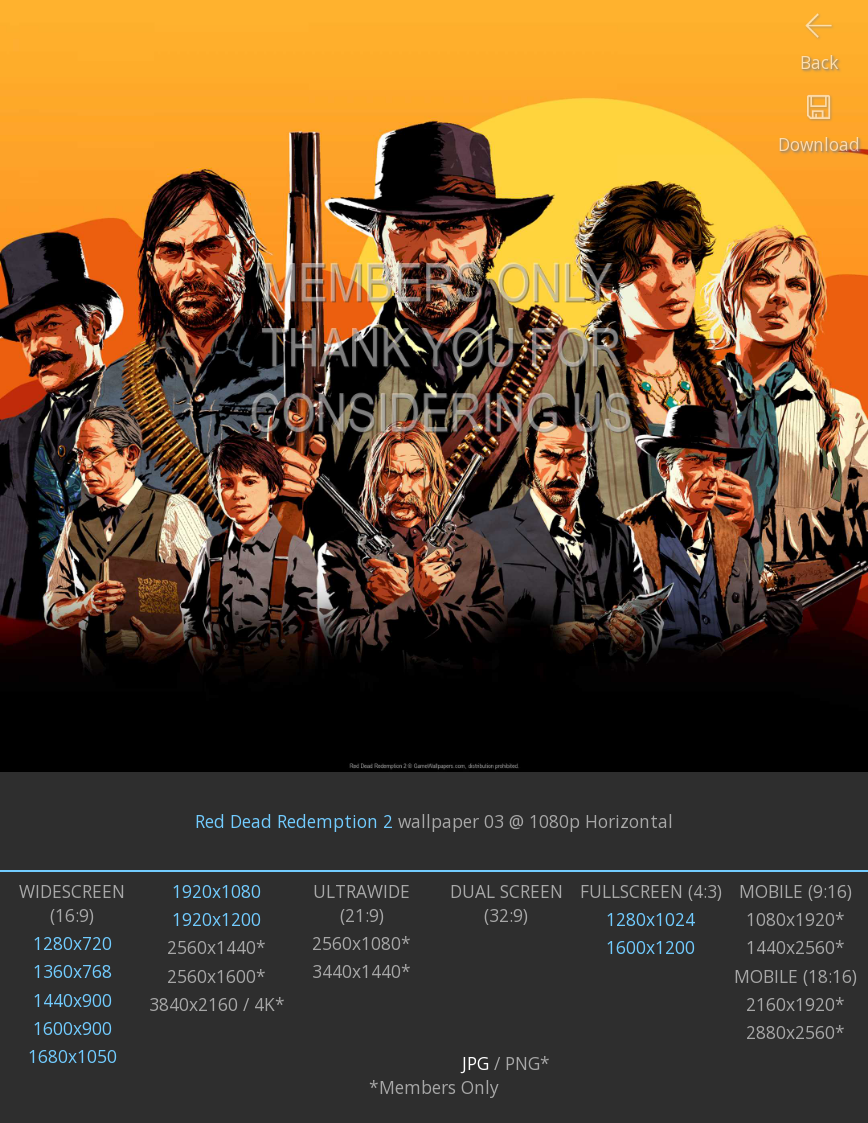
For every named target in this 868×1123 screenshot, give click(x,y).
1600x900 (72, 1028)
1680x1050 (72, 1056)
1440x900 (72, 1000)
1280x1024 (650, 919)
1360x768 (72, 971)
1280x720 (72, 943)
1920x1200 (216, 919)
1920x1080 (216, 891)
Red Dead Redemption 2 (294, 821)
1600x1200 (650, 947)
